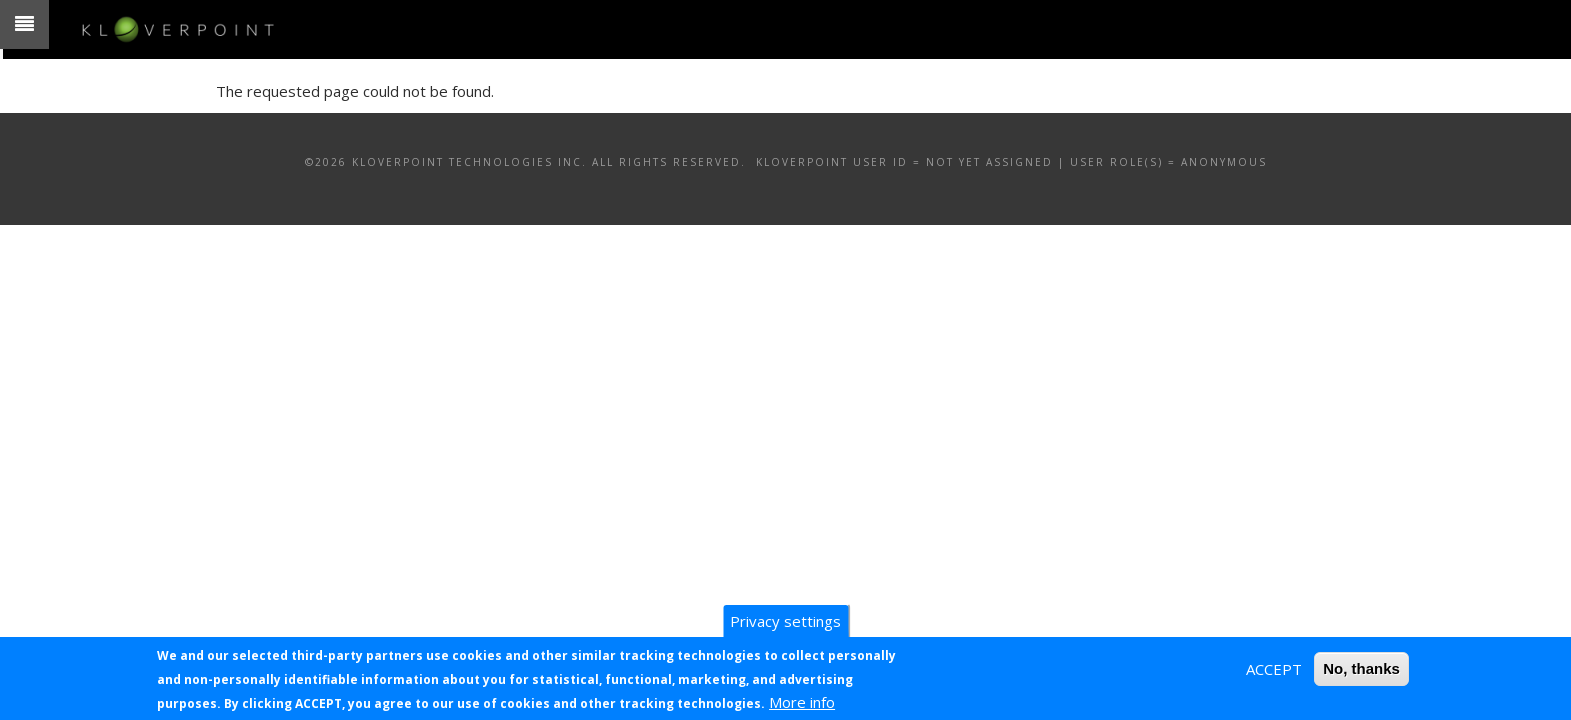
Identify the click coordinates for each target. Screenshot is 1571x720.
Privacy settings (785, 621)
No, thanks (1361, 668)
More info (802, 702)
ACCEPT (1274, 669)
